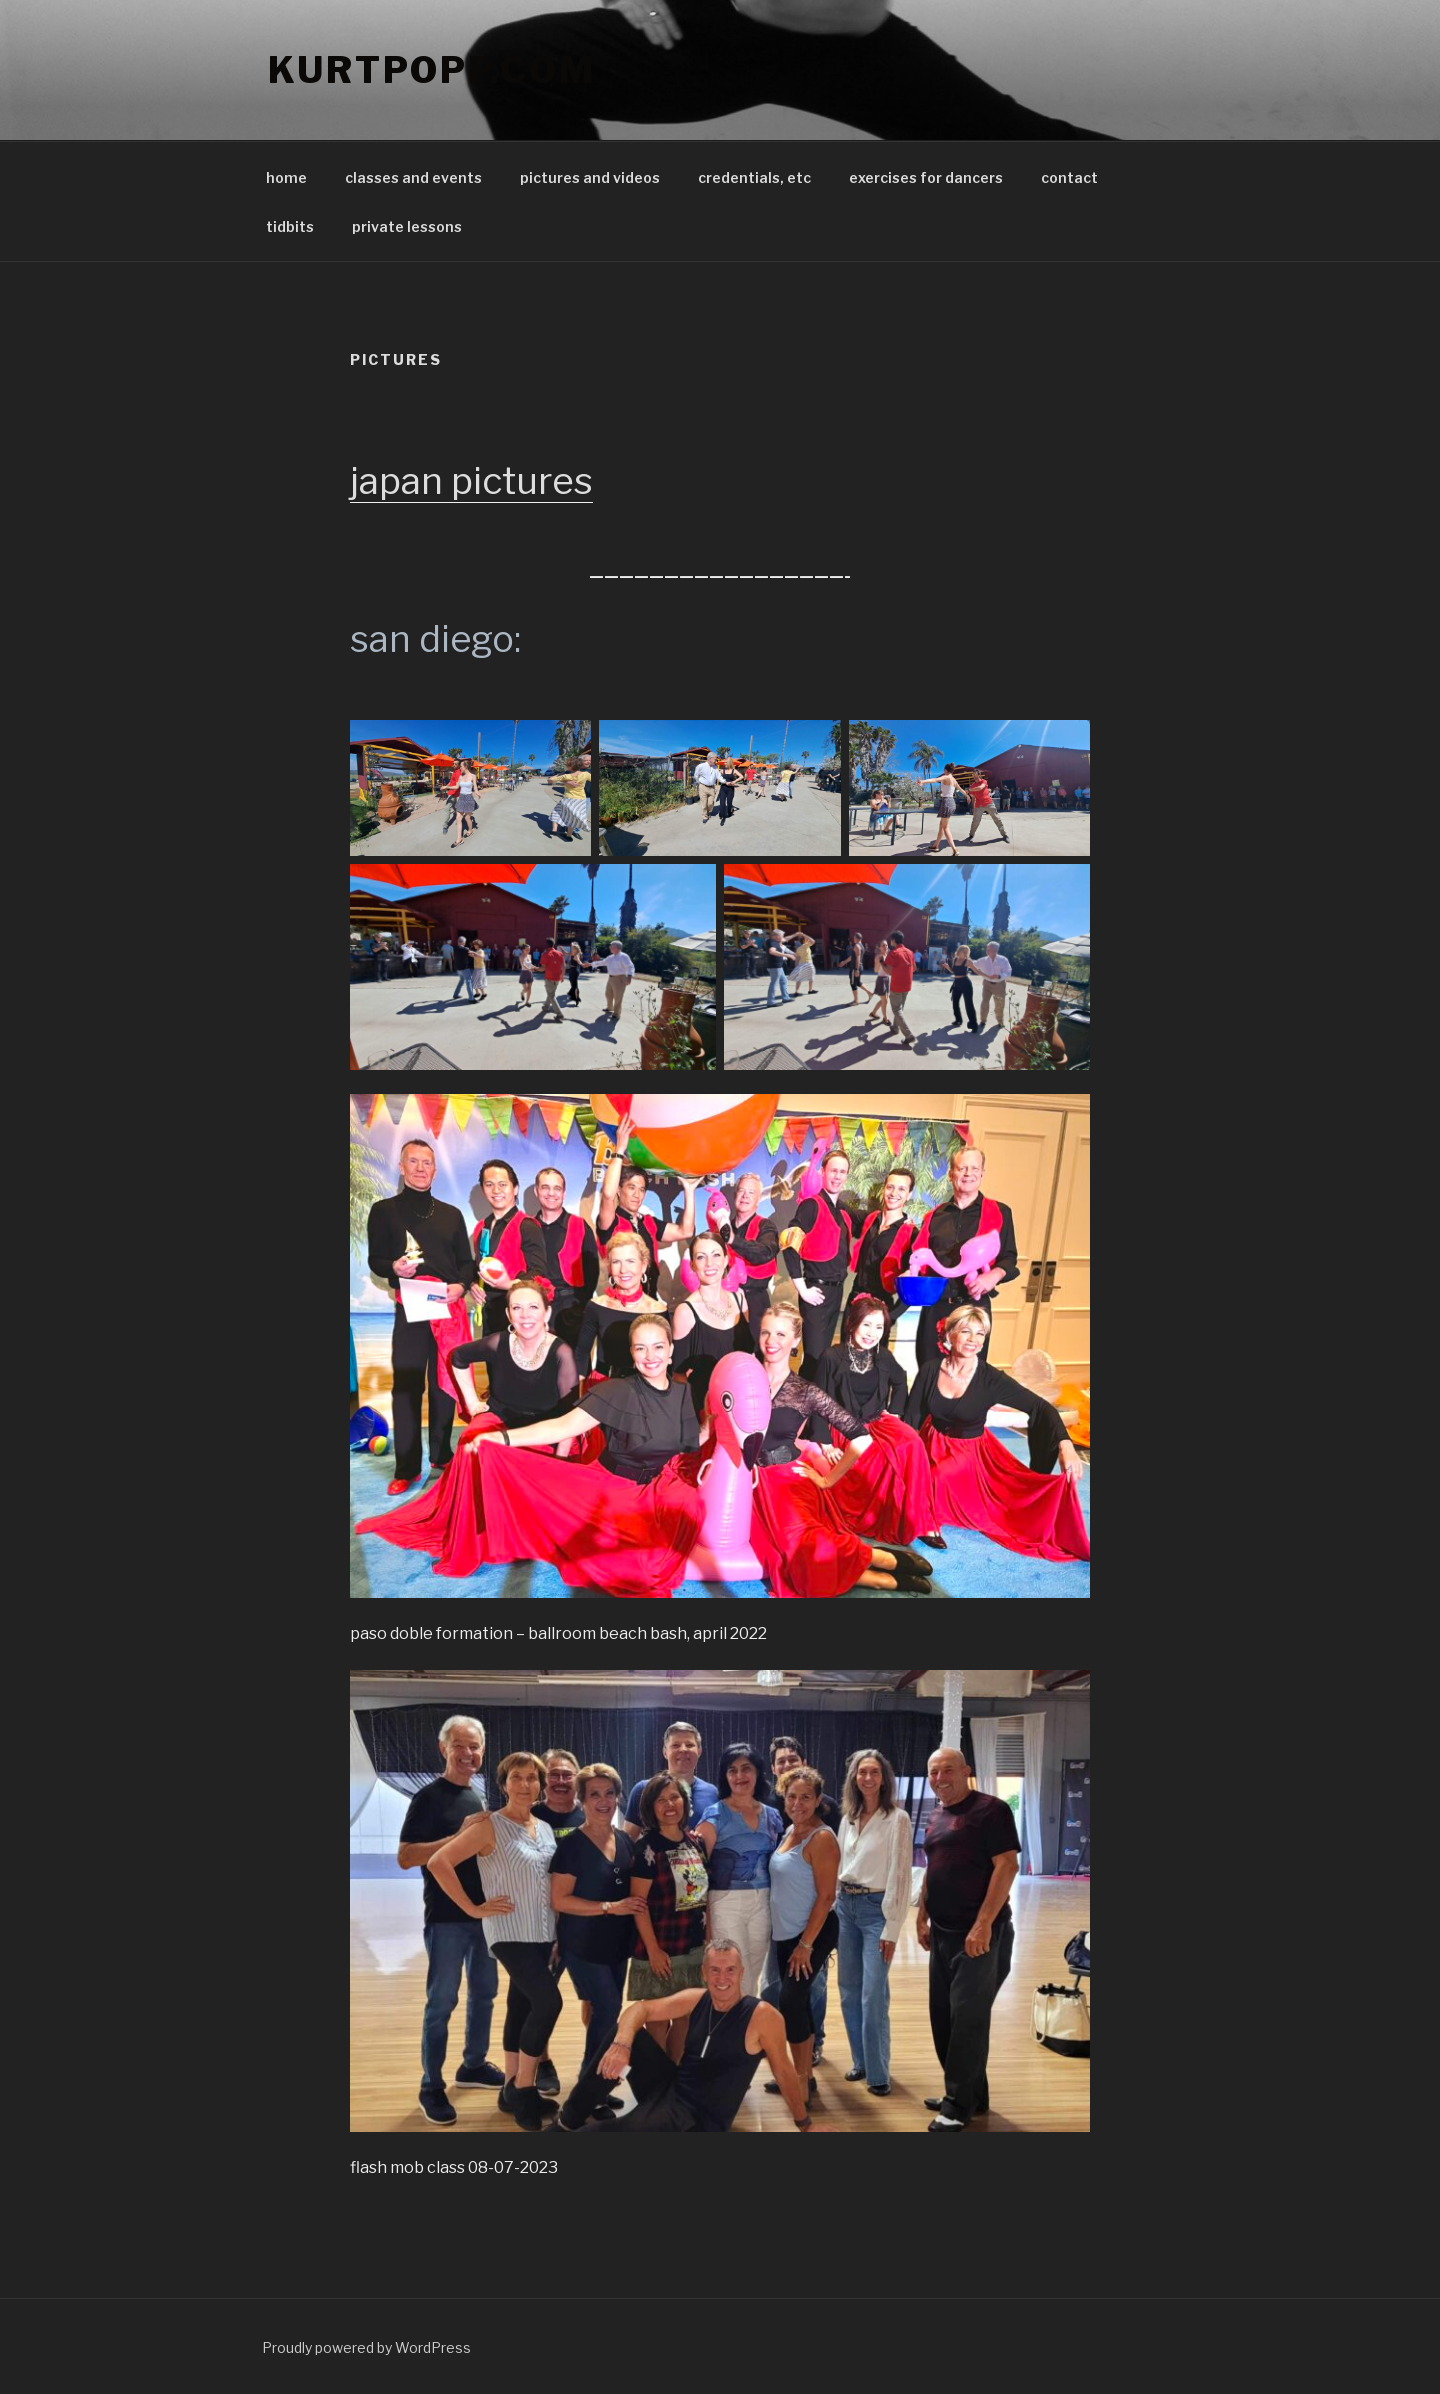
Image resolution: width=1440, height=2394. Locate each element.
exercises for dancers (926, 177)
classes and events (413, 177)
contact (1069, 177)
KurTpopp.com (432, 70)
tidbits (290, 226)
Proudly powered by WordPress (366, 2347)
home (286, 177)
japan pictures (471, 480)
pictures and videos (590, 177)
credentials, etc (754, 177)
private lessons (407, 226)
